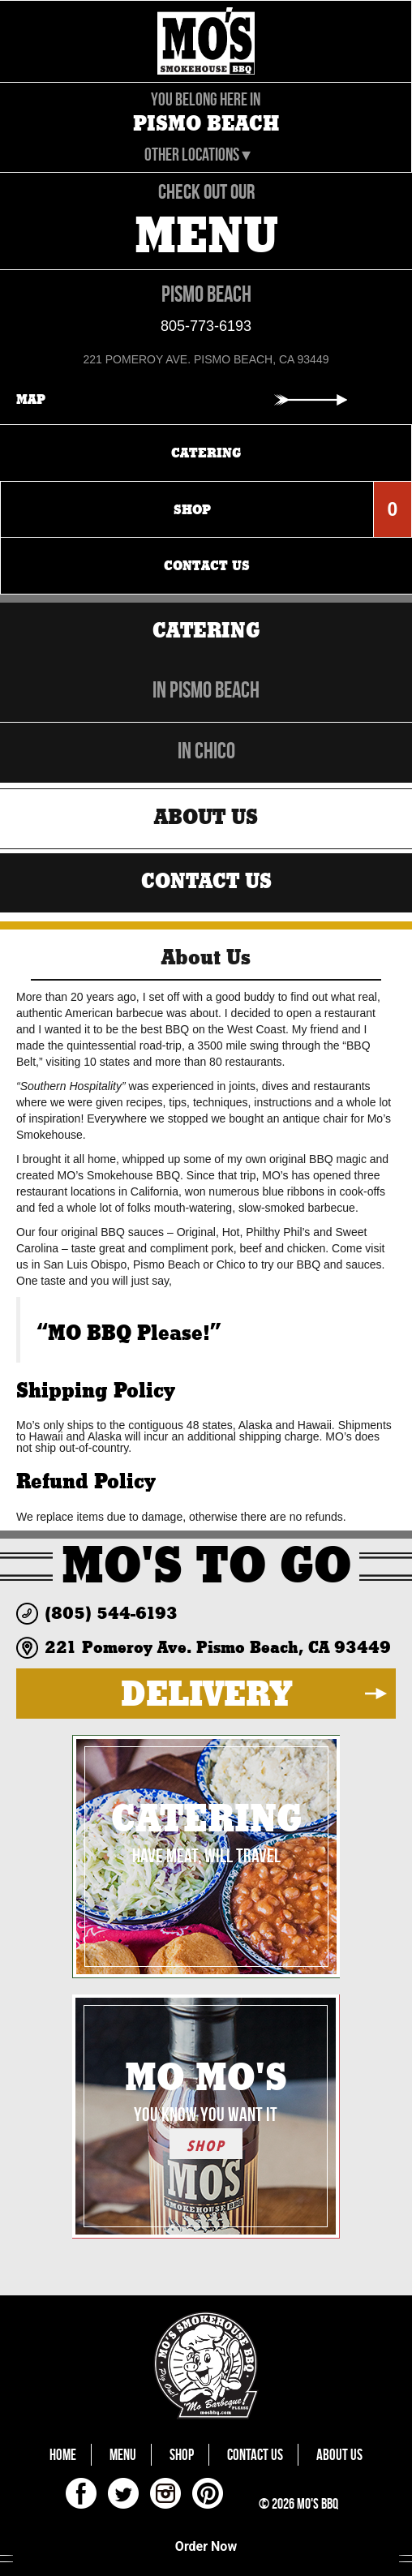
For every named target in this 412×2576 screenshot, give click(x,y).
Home (62, 2454)
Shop (182, 2454)
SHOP (206, 2146)
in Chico (206, 750)
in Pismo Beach (206, 689)
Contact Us (206, 881)
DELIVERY (206, 1693)
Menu (122, 2454)
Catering (206, 630)
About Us (206, 817)
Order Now (206, 2546)
